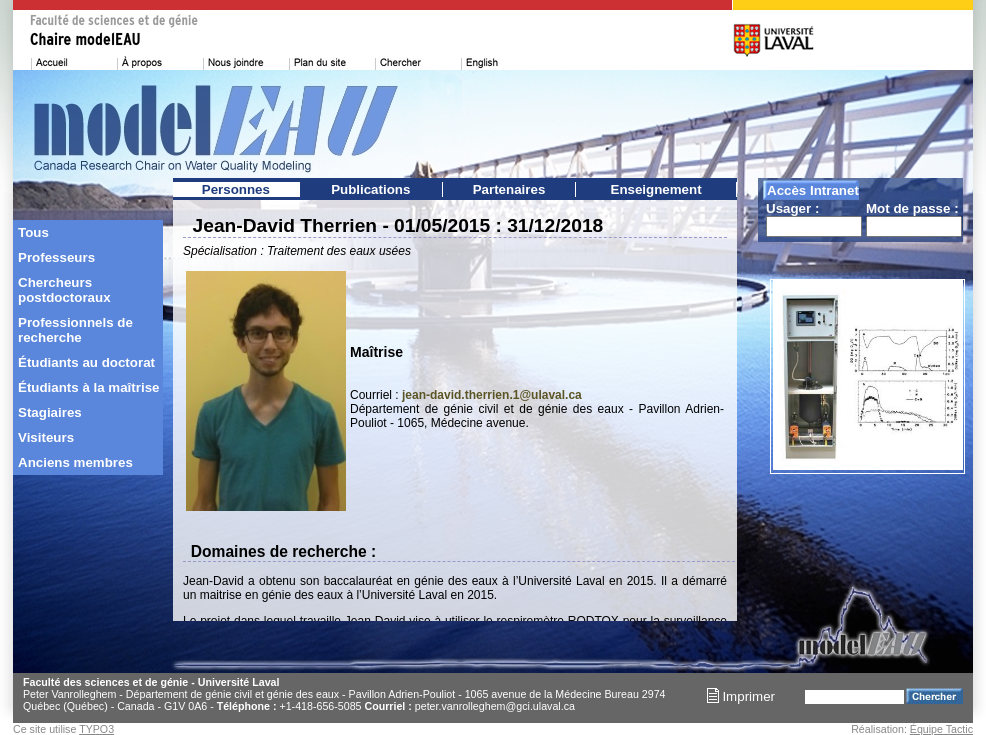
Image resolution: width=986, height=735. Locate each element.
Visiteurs (46, 437)
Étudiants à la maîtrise (88, 387)
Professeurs (56, 257)
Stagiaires (50, 412)
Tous (33, 232)
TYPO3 (96, 729)
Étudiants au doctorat (86, 362)
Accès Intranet (813, 190)
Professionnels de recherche (75, 330)
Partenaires (509, 189)
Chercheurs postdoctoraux (64, 290)
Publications (370, 189)
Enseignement (656, 189)
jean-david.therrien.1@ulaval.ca (492, 395)
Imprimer (741, 696)
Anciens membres (75, 462)
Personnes (236, 189)
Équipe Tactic (941, 729)
